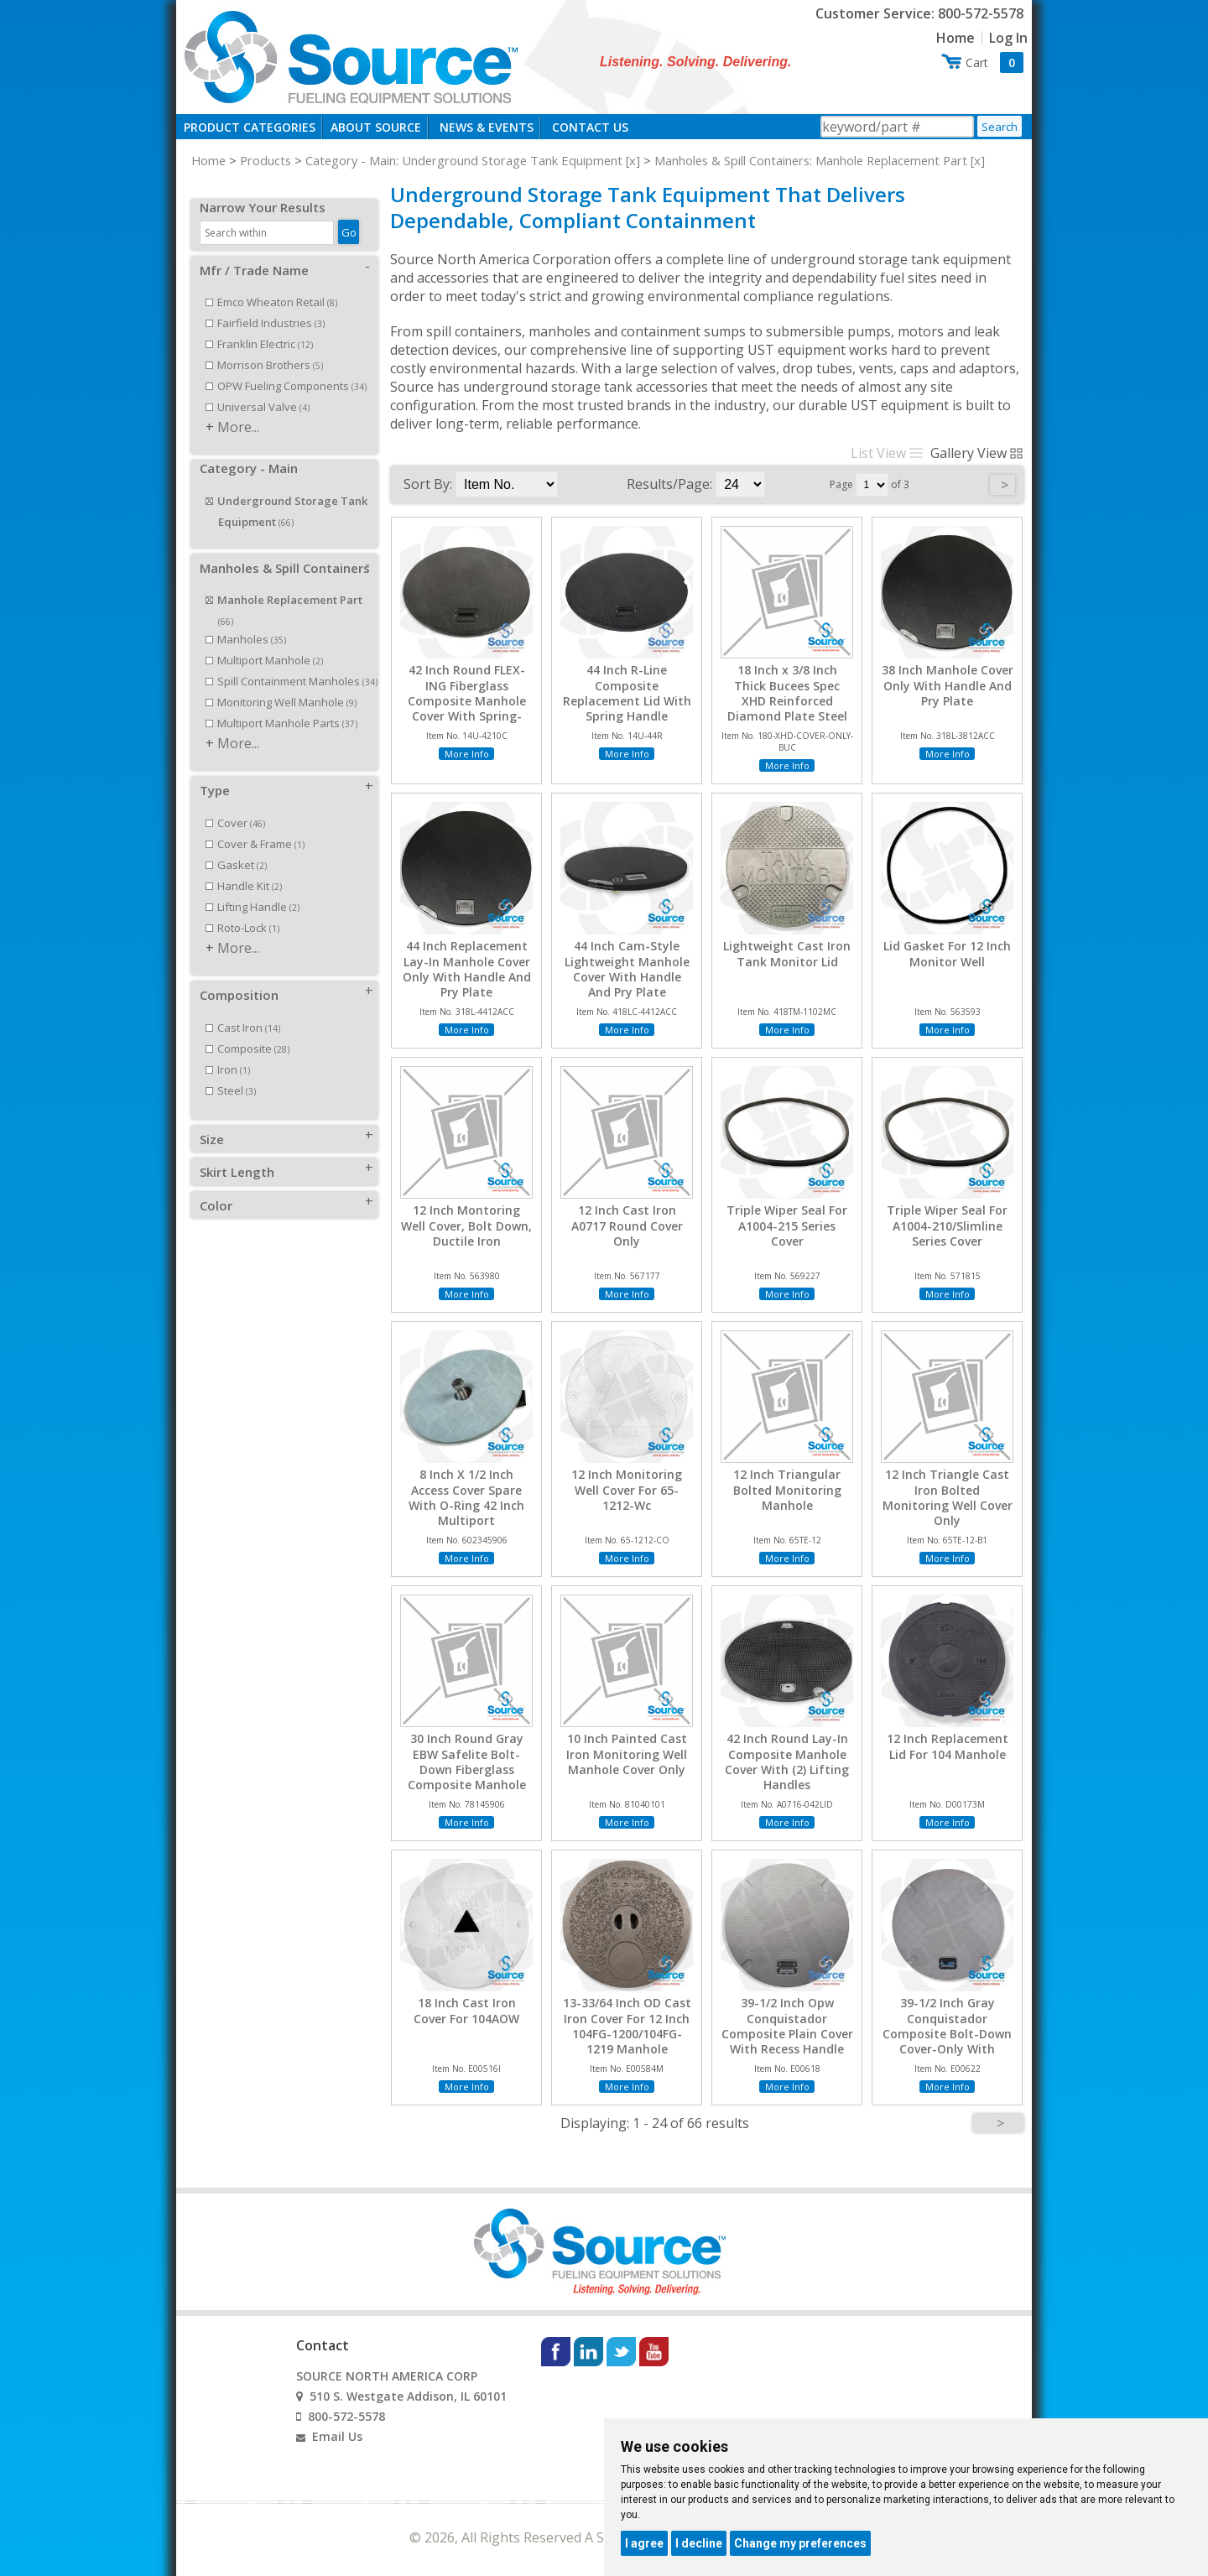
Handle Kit (244, 867)
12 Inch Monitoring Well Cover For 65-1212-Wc (626, 1489)
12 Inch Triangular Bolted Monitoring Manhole (787, 1489)
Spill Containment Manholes (292, 662)
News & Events (487, 127)
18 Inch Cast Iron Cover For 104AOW (466, 2011)
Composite (247, 1030)
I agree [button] (644, 2543)
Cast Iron (243, 1009)
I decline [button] (698, 2543)
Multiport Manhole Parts (281, 704)
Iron (228, 1051)
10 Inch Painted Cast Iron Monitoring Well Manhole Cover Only (626, 1754)
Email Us (337, 2436)
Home (955, 38)
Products (265, 160)
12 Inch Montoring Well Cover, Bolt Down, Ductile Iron (466, 1225)
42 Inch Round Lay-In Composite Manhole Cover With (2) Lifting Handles (787, 1762)
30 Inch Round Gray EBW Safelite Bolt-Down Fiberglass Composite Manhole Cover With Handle (467, 1769)
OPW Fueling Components (286, 367)
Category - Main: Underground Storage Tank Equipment (463, 160)
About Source (376, 127)
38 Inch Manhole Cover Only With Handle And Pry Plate (947, 685)
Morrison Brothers (264, 346)
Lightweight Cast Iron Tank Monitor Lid (787, 954)
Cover (235, 804)
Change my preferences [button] (800, 2543)
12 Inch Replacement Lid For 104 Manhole (947, 1746)
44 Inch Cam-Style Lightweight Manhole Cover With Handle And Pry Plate (627, 969)
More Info (467, 753)
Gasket (236, 846)
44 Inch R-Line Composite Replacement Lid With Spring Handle (627, 693)
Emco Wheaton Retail (271, 283)
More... (238, 408)
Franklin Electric (259, 325)
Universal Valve (258, 388)
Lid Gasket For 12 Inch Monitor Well (947, 954)
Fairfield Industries (265, 304)
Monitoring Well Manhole (281, 683)
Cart (994, 62)
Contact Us (590, 127)
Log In (1008, 38)
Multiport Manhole (264, 641)
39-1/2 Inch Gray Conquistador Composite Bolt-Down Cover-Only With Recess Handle (947, 2034)
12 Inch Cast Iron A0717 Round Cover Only (627, 1225)
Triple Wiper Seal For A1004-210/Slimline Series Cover (947, 1225)
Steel (231, 1072)
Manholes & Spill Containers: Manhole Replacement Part (810, 160)
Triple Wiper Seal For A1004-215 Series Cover (786, 1225)
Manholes (246, 620)
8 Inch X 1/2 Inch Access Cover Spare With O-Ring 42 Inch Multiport (466, 1497)
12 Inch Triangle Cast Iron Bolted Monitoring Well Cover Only (948, 1497)
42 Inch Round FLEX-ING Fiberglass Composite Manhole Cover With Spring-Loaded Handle (467, 701)
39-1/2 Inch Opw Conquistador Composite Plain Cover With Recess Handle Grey (787, 2034)
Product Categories (249, 127)
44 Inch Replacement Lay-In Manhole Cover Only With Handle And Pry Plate (467, 969)
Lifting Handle (252, 888)
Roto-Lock (242, 909)
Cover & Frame (255, 825)
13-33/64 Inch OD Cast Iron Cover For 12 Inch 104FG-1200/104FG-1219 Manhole (627, 2026)
